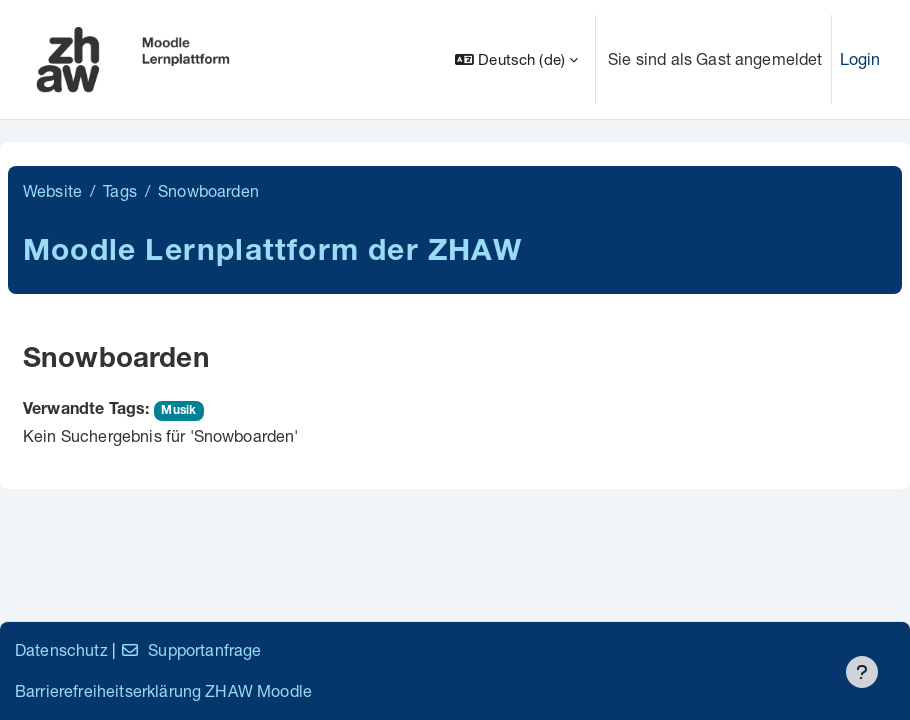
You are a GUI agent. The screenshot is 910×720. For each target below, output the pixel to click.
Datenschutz (61, 649)
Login (860, 58)
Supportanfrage (190, 649)
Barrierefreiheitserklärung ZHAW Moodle (163, 690)
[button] (516, 59)
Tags (120, 190)
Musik (178, 411)
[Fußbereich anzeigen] (862, 672)
